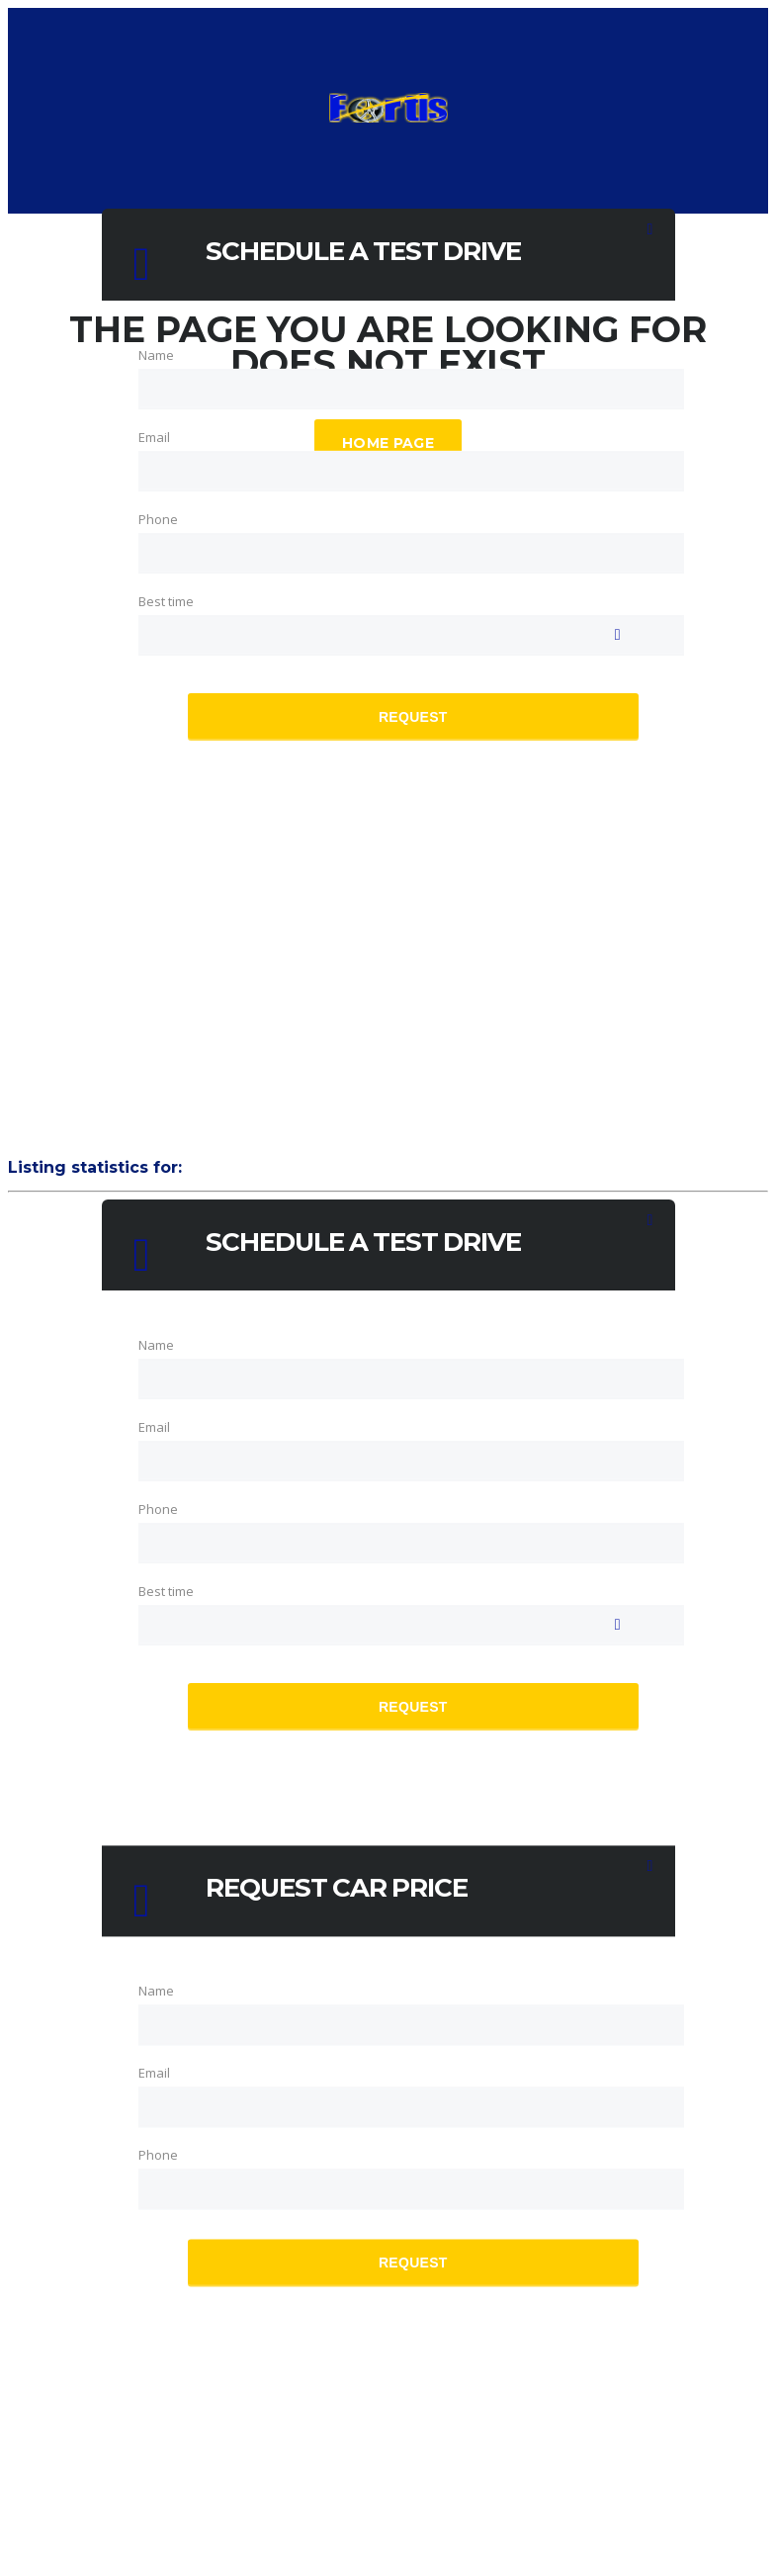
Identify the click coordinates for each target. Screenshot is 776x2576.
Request (413, 716)
